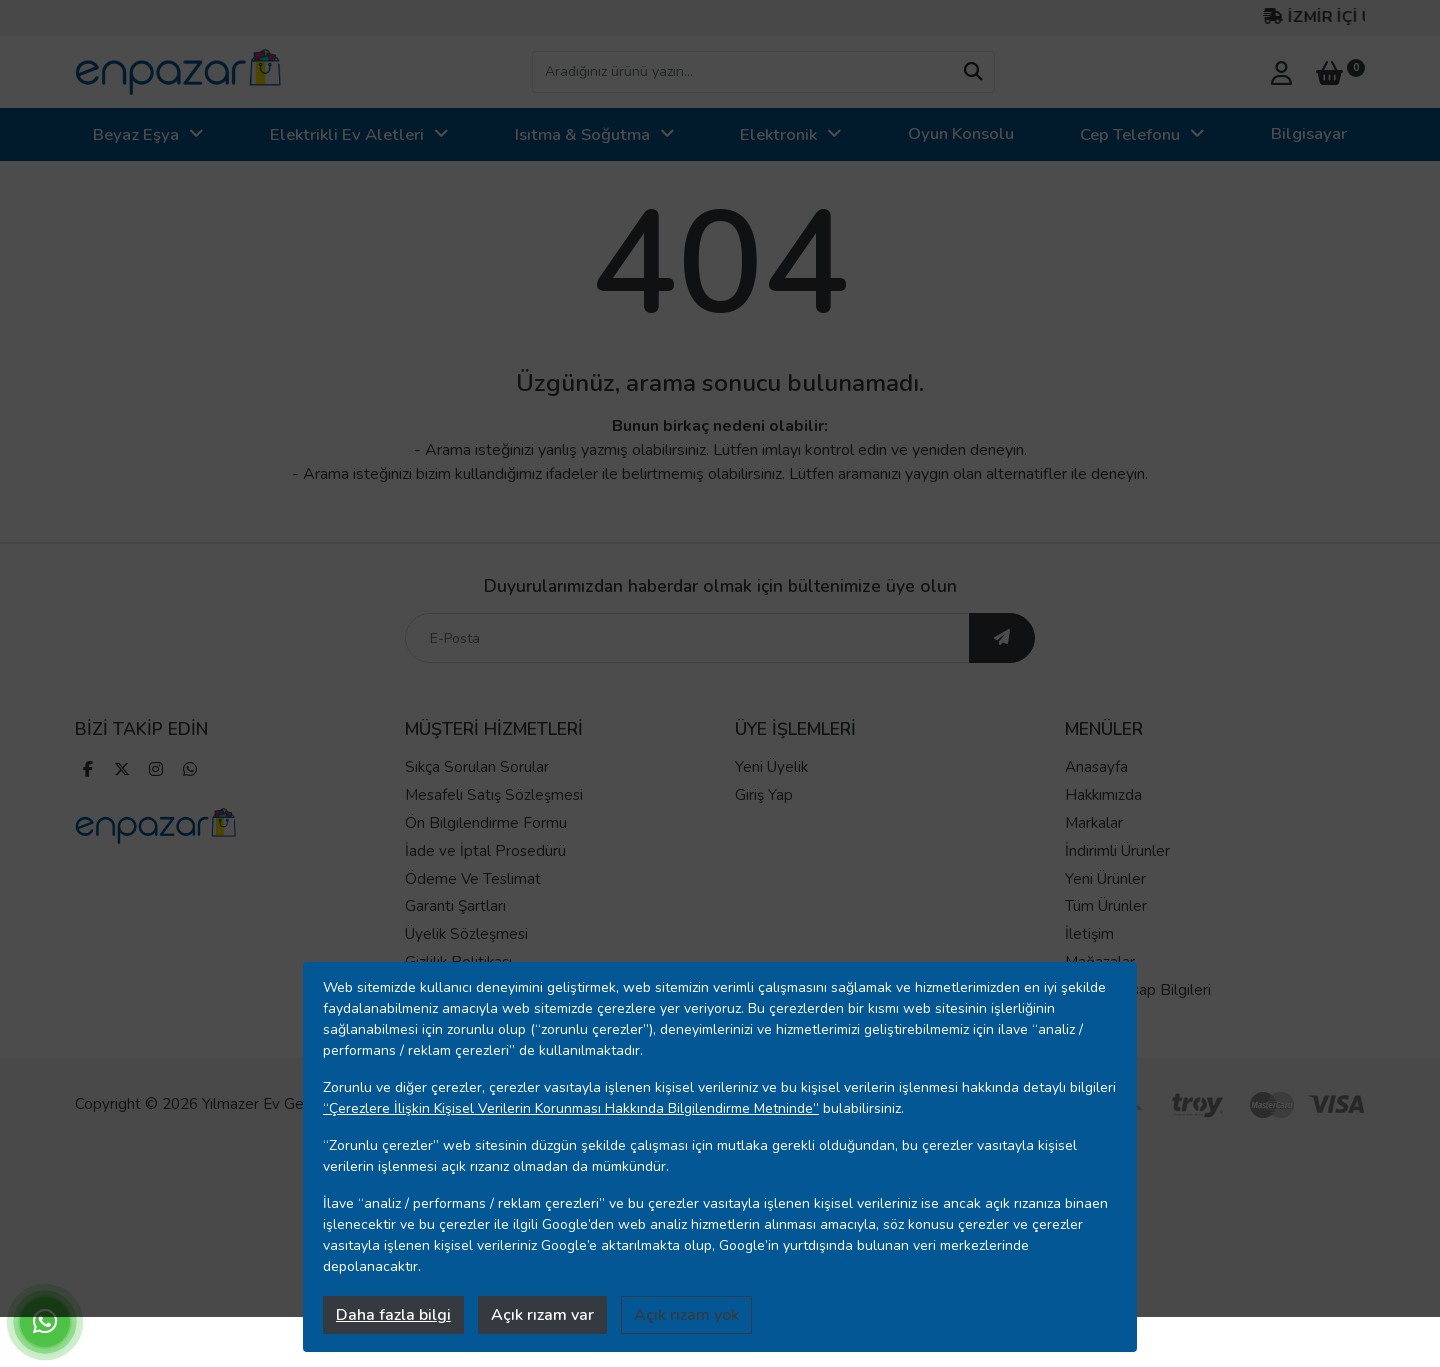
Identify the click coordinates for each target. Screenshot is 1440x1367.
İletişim (1089, 934)
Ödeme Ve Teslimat (473, 879)
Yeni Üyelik (771, 767)
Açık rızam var (542, 1315)
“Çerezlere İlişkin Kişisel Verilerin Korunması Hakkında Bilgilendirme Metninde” (571, 1108)
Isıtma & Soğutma (582, 134)
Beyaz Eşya (136, 134)
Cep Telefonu (1130, 134)
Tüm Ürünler (1106, 906)
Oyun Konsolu (961, 133)
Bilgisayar (1309, 133)
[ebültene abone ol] (1002, 638)
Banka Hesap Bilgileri (1138, 990)
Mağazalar (1100, 962)
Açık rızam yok (686, 1315)
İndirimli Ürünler (1117, 851)
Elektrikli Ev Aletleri (347, 134)
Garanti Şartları (455, 906)
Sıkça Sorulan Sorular (477, 767)
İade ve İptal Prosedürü (485, 851)
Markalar (1094, 823)
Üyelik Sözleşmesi (466, 934)
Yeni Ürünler (1105, 879)
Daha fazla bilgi (393, 1315)
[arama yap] (973, 72)
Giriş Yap (764, 795)
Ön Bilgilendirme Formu (486, 823)
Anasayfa (1096, 767)
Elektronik (778, 134)
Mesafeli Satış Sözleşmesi (494, 795)
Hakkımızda (1103, 795)
